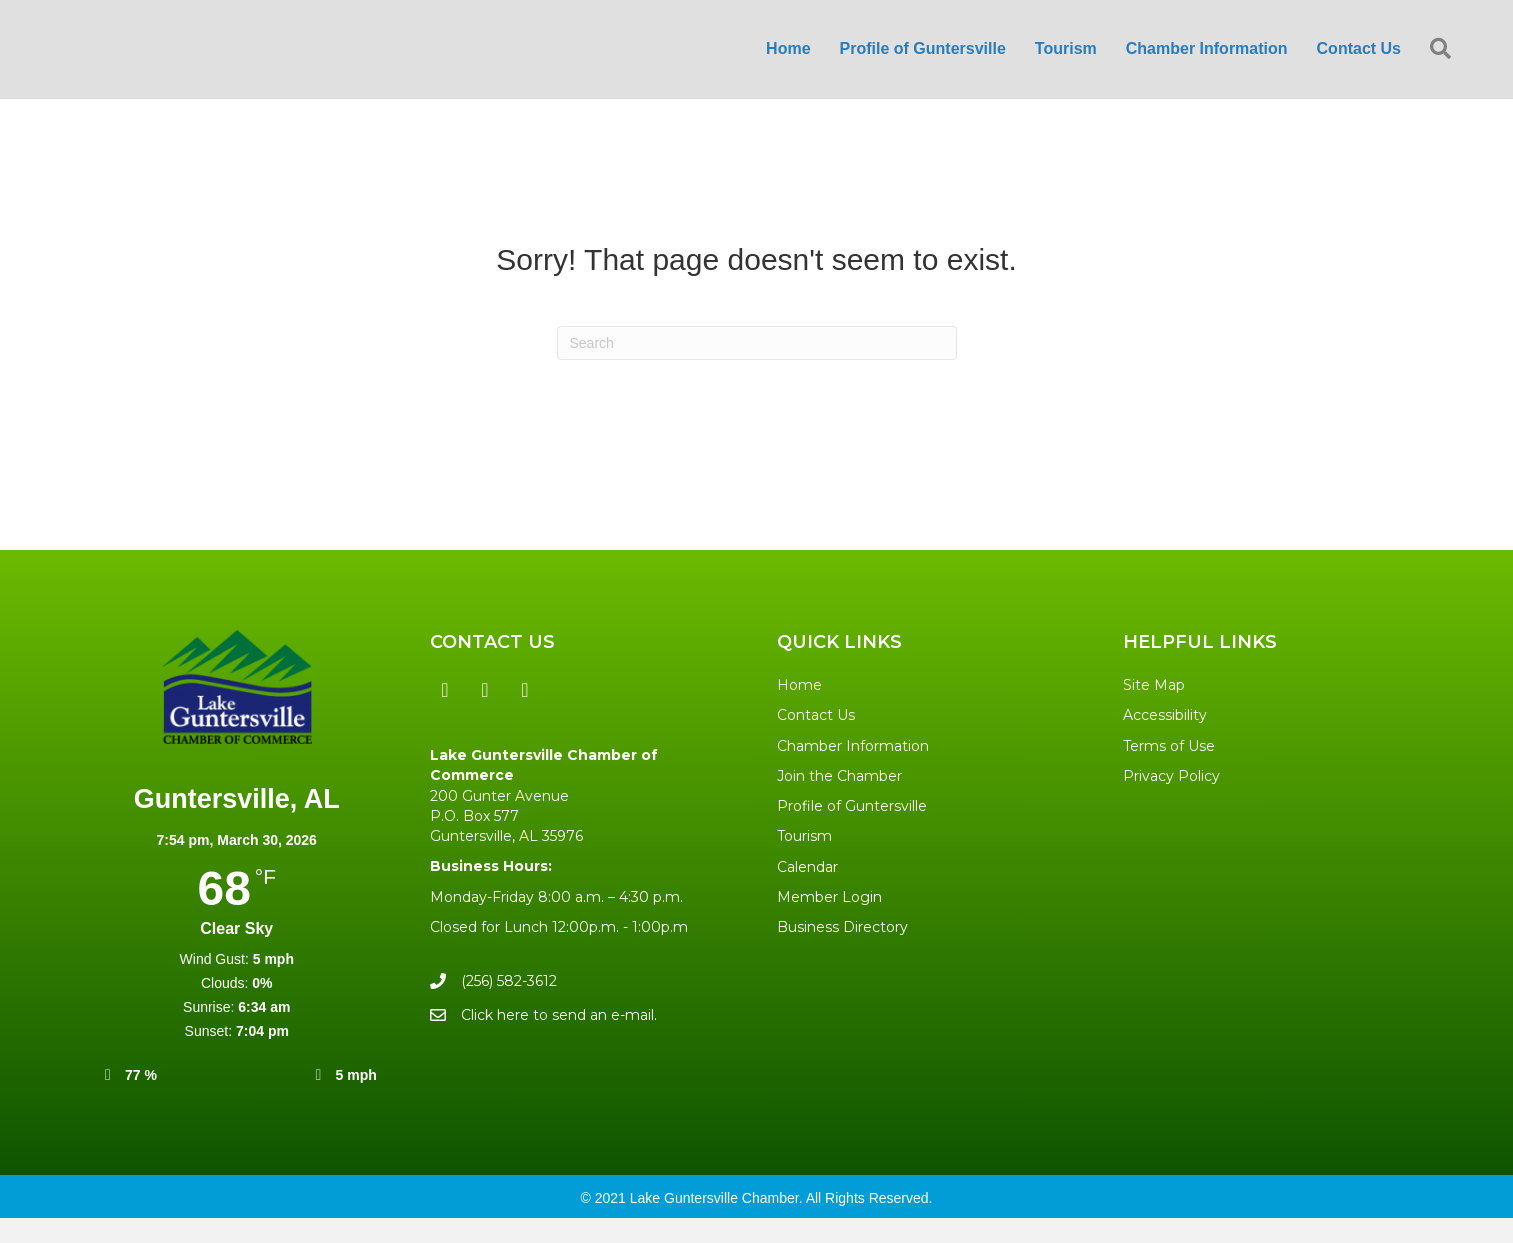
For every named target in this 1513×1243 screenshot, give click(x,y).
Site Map (1154, 710)
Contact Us (816, 740)
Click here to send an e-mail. (559, 1040)
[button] (1444, 62)
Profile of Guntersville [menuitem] (923, 61)
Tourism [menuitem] (1066, 61)
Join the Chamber (839, 801)
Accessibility (1165, 740)
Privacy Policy (1171, 801)
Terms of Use (1169, 771)
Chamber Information (853, 771)
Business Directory (842, 953)
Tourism (804, 862)
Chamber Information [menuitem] (1207, 61)
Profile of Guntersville (852, 831)
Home (799, 710)
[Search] (757, 368)
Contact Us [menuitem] (1359, 61)
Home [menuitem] (788, 61)
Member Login (829, 922)
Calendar (807, 892)
